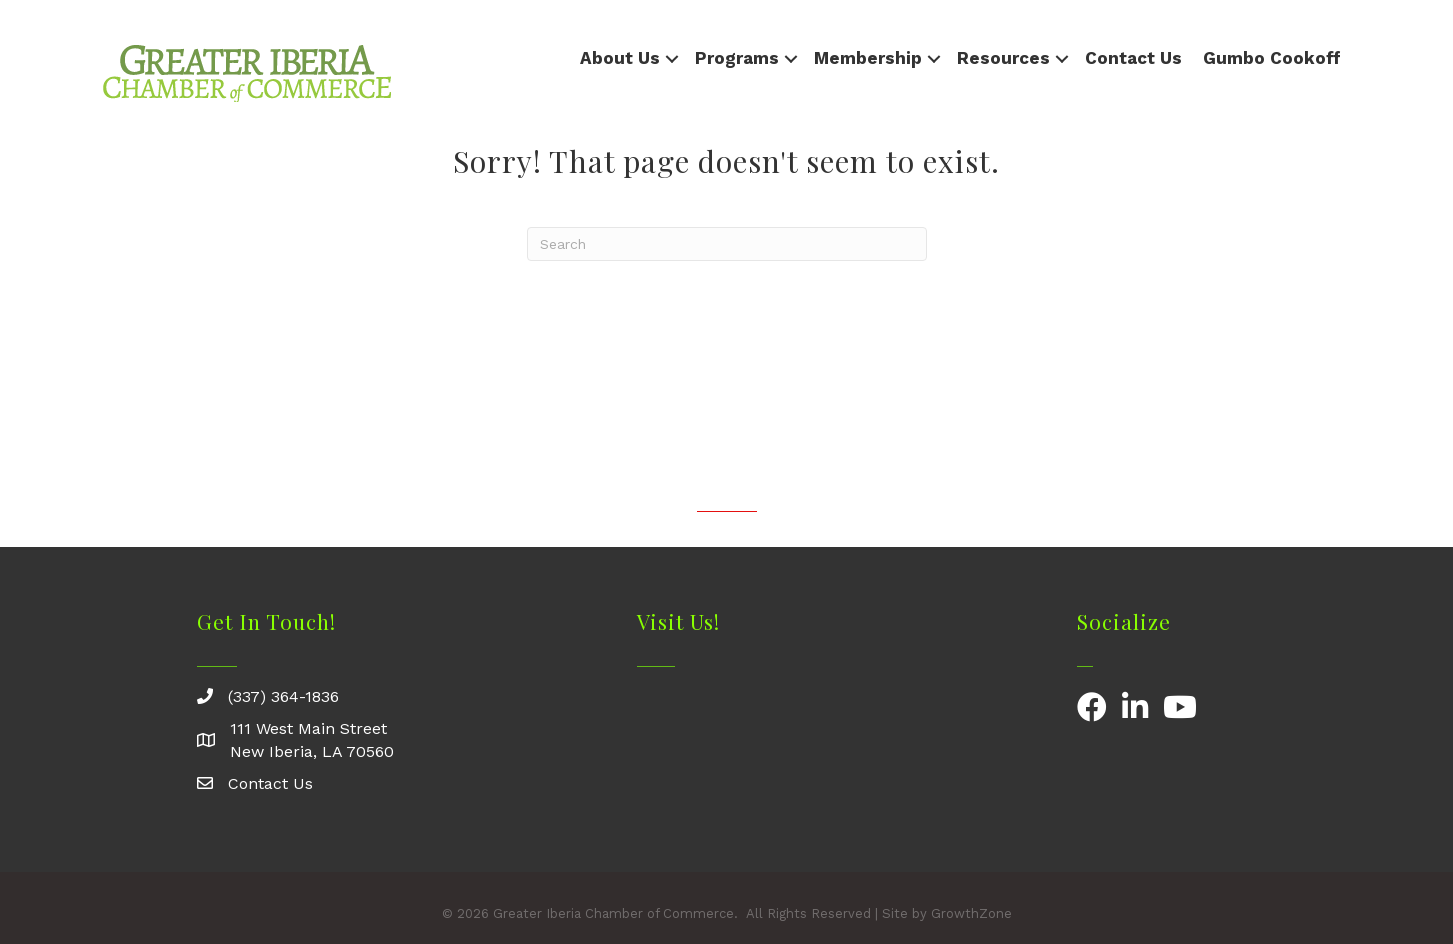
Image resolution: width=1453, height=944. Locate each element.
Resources (1003, 58)
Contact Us (1133, 58)
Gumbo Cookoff (1272, 58)
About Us (620, 58)
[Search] (727, 244)
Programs (737, 58)
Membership (868, 58)
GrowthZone (971, 913)
